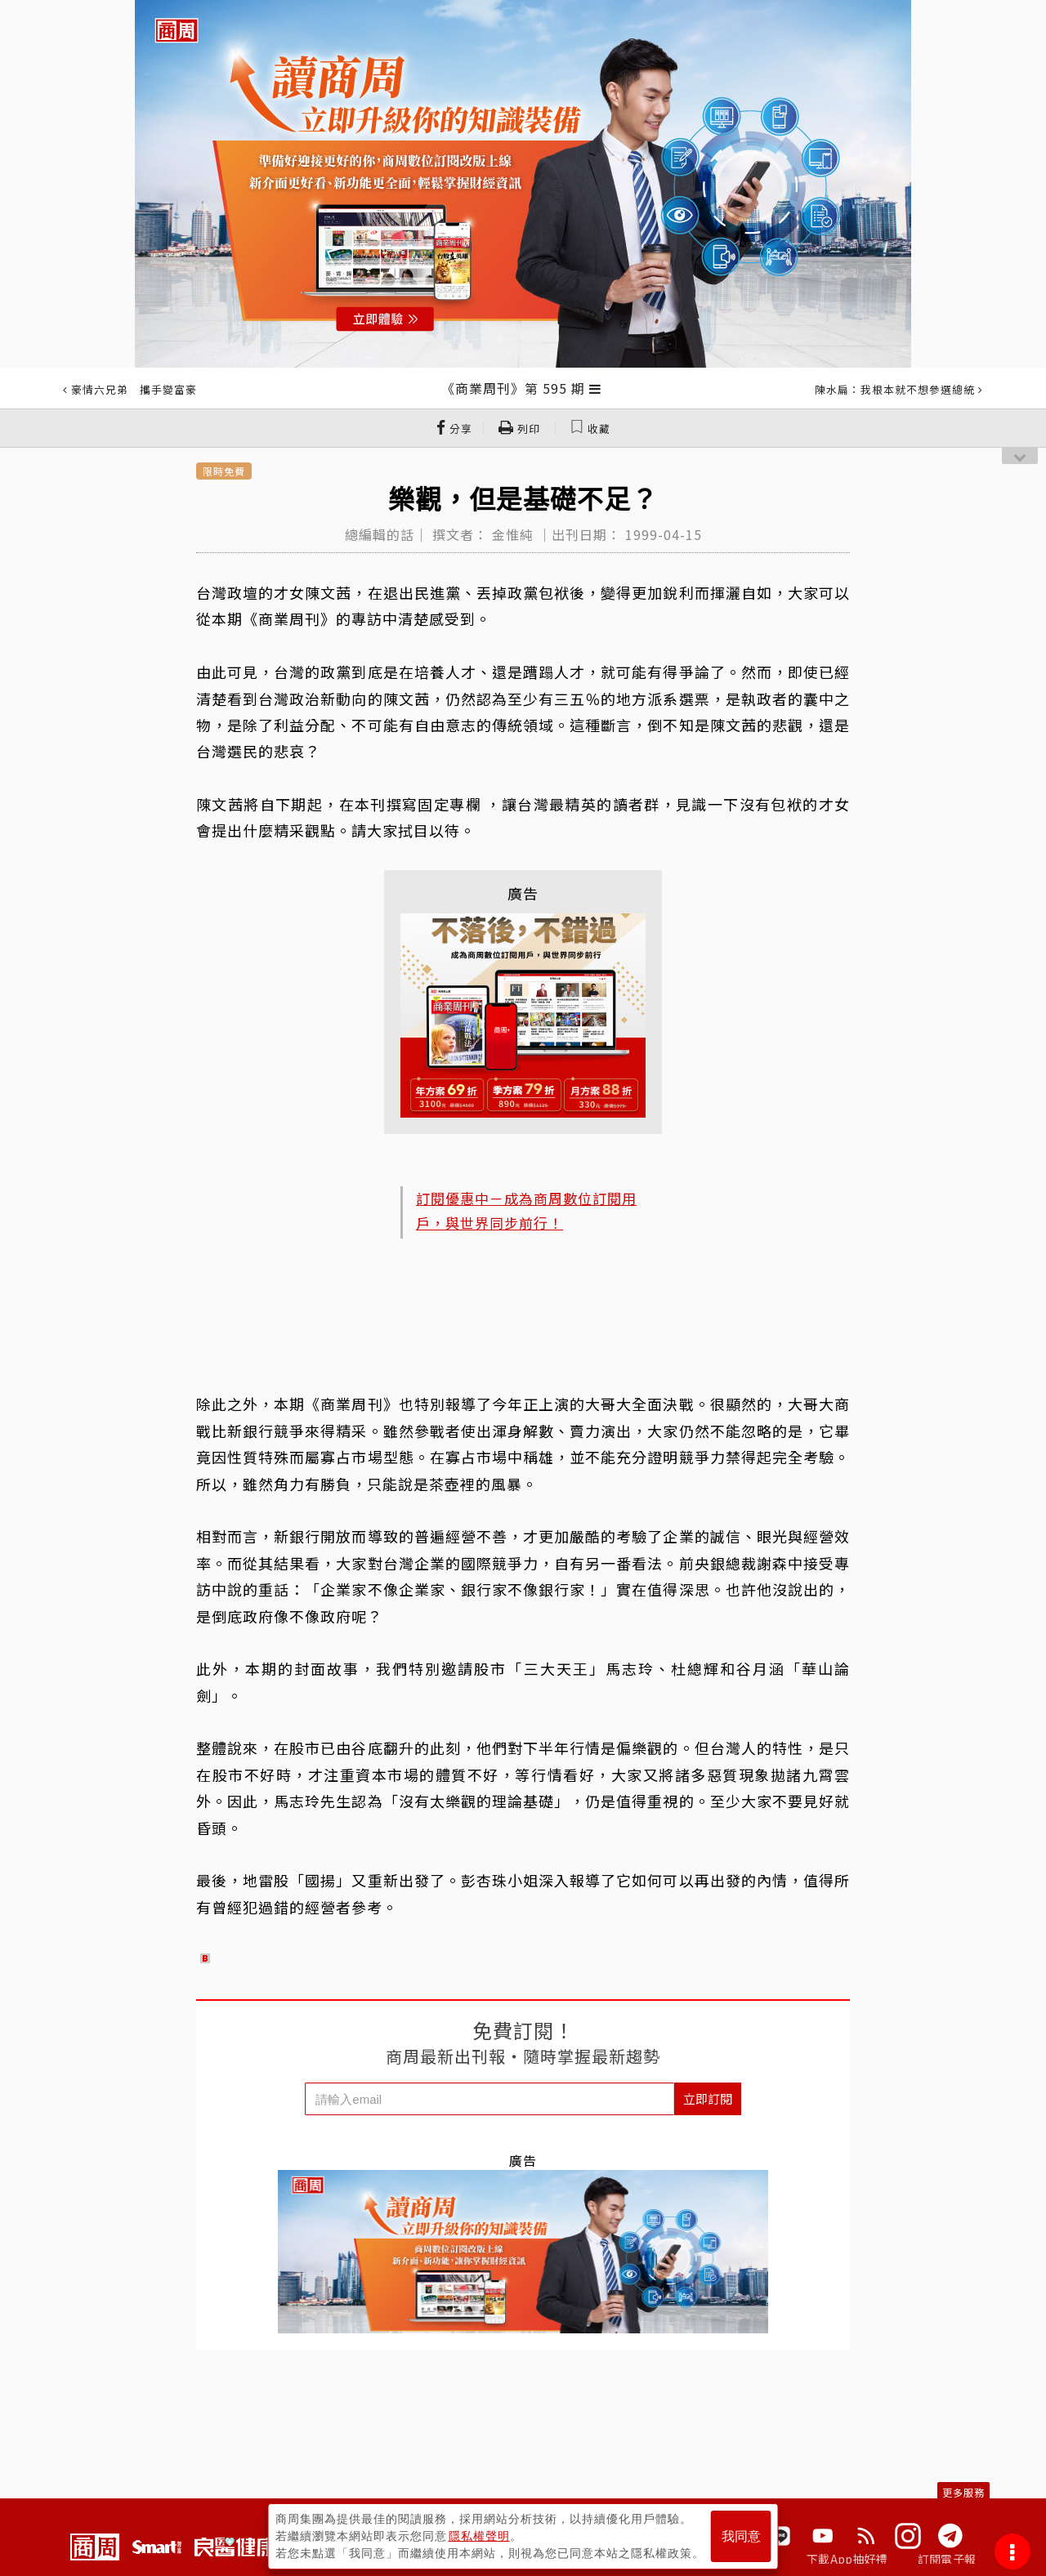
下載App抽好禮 (847, 2559)
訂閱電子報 (947, 2559)
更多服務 (963, 2492)
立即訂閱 (707, 2098)
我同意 (741, 2536)
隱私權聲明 (479, 2536)
